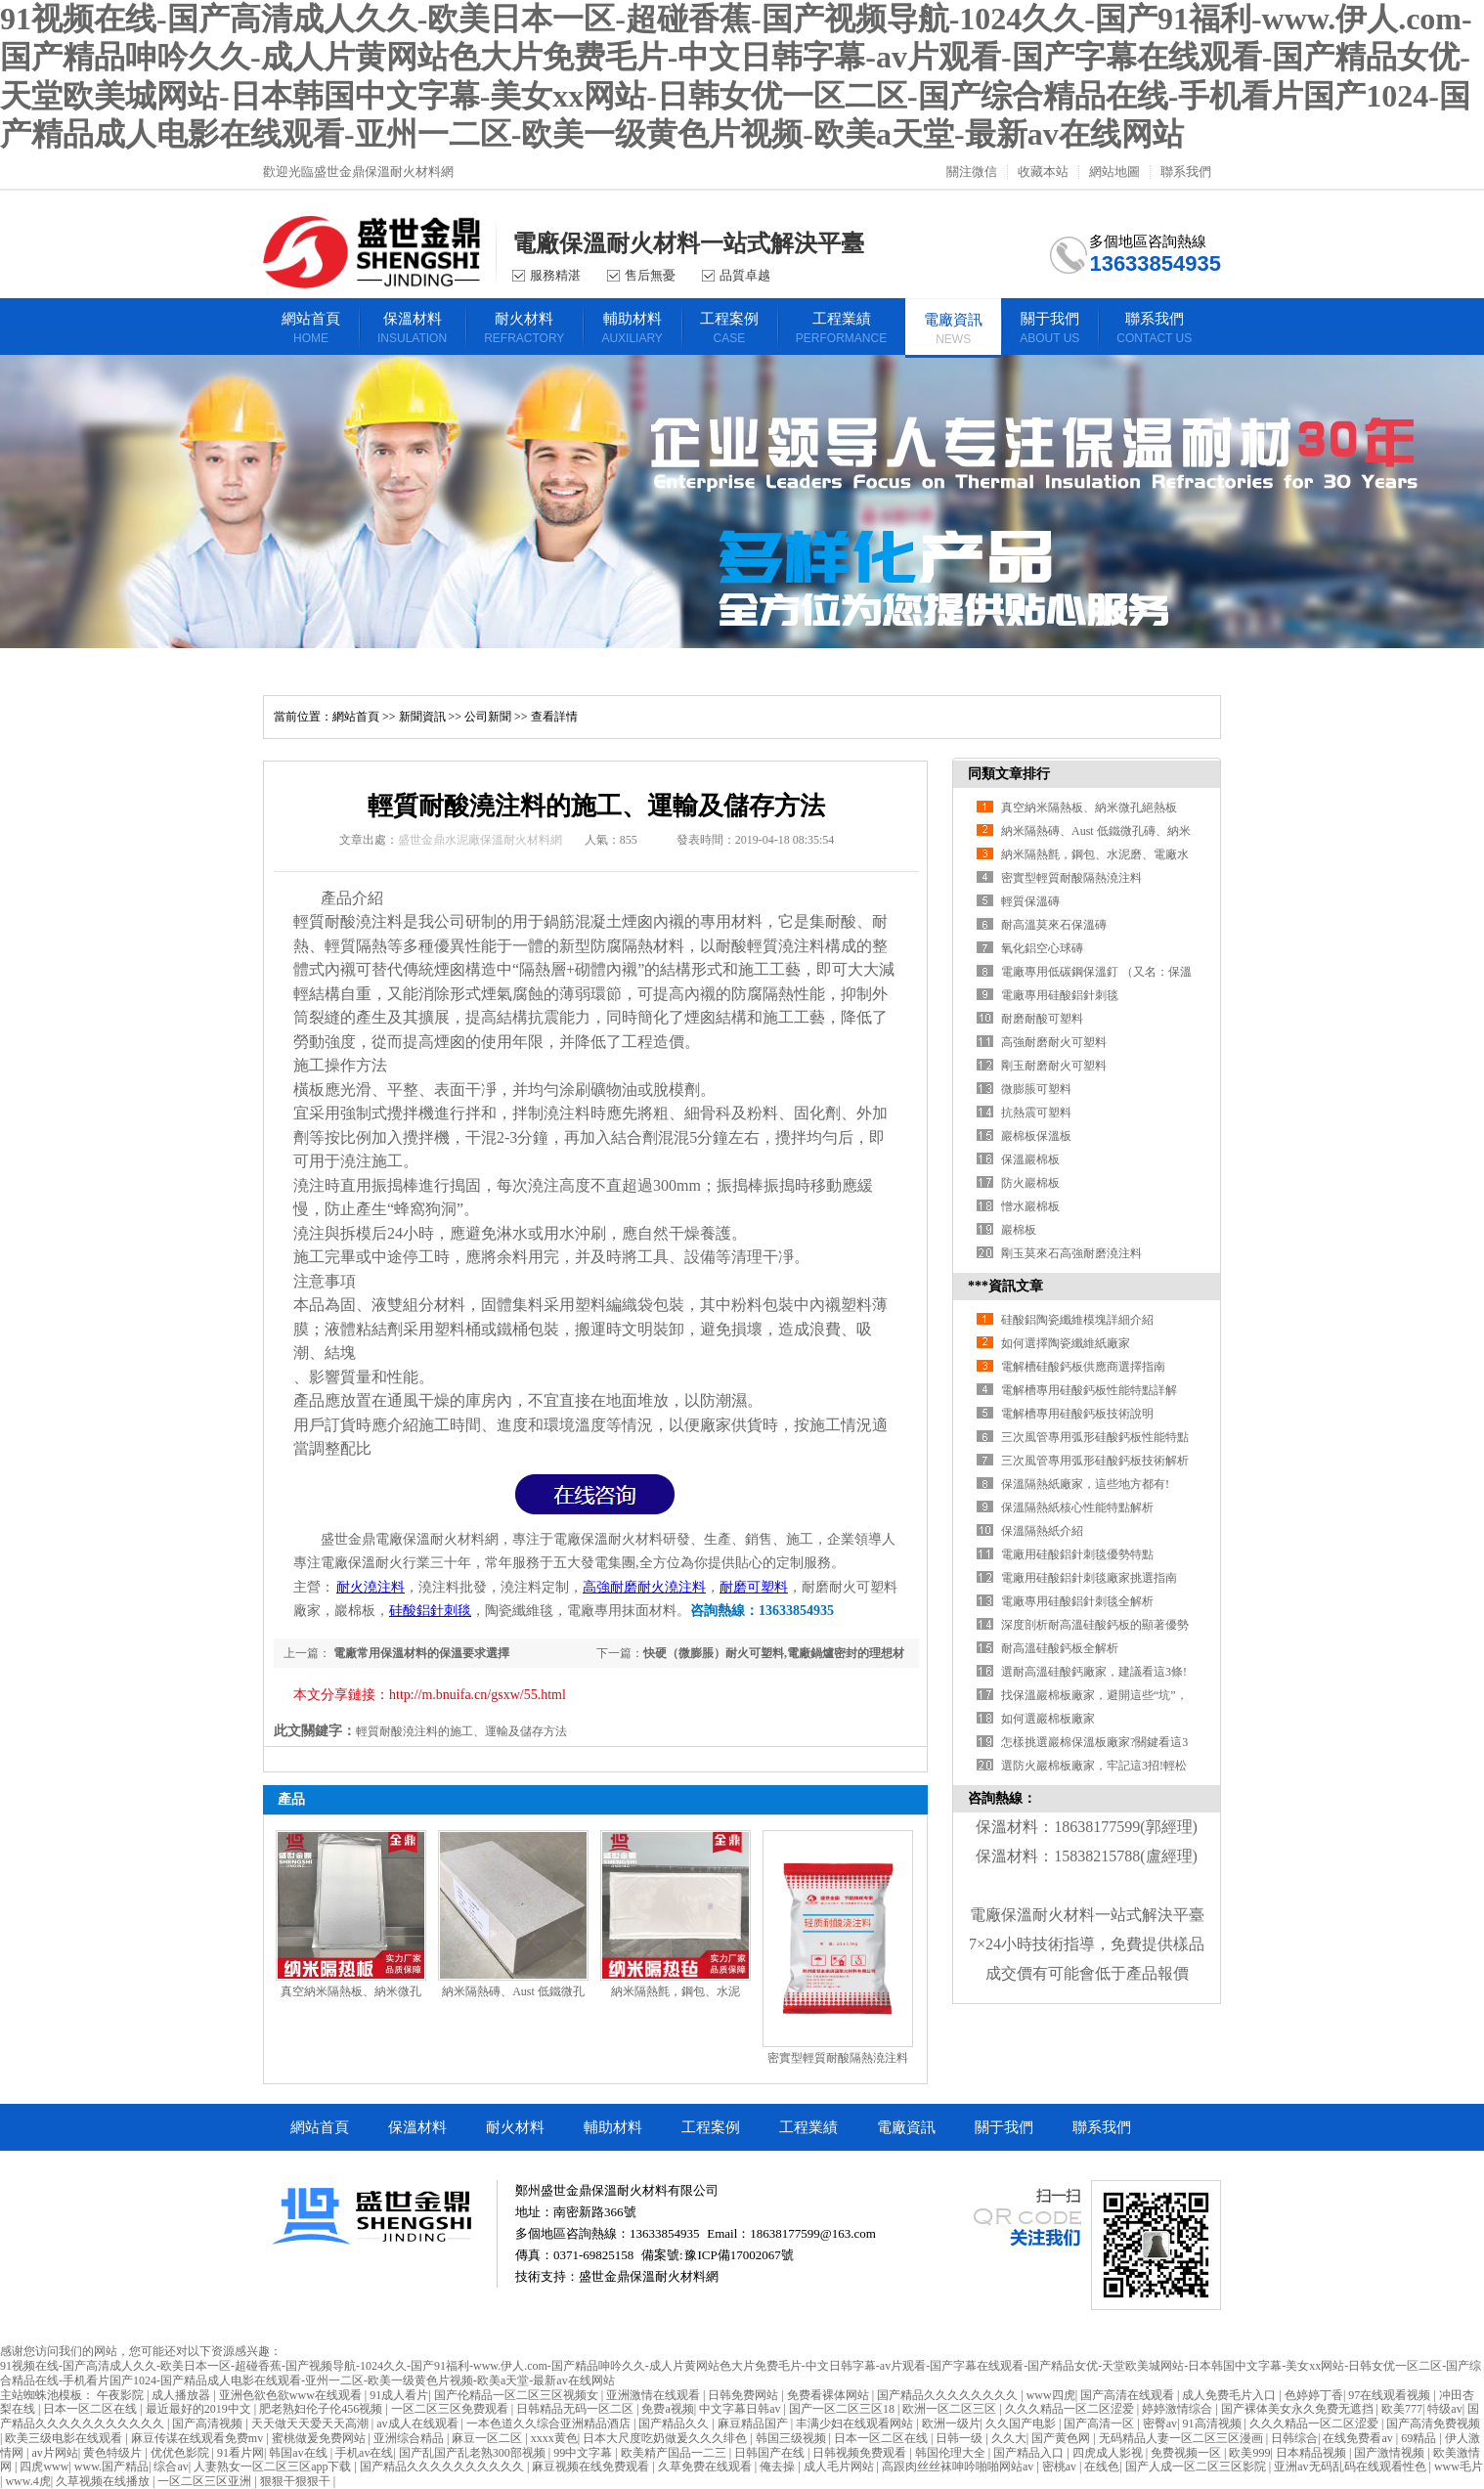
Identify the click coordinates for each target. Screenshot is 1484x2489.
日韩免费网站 (744, 2395)
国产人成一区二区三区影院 (1197, 2466)
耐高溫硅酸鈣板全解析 (1059, 1648)
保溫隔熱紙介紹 (1042, 1531)
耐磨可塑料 (754, 1587)
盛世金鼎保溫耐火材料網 (649, 2276)
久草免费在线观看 (706, 2466)
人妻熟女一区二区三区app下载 (274, 2466)
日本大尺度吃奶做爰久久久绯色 (666, 2438)
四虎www (44, 2466)
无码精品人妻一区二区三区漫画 (1182, 2438)
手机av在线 (364, 2453)
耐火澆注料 (370, 1587)
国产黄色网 (1062, 2438)
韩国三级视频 (792, 2438)
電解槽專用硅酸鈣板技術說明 (1077, 1413)
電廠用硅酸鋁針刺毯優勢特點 (1077, 1554)
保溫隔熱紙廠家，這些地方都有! (1085, 1484)
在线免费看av (1359, 2438)
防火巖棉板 (1030, 1183)
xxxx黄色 (554, 2438)
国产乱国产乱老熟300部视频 (473, 2453)
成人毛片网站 (840, 2466)
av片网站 (54, 2453)
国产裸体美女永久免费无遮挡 (1298, 2409)
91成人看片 (399, 2395)
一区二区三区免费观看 (451, 2409)
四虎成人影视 (1109, 2453)
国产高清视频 (208, 2423)
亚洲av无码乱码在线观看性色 (1351, 2466)
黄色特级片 (114, 2453)
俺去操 (779, 2466)
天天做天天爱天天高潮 (311, 2423)
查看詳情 (554, 716)
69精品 (1420, 2438)
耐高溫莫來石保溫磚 (1054, 925)
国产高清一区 (1100, 2423)
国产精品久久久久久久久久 (949, 2395)
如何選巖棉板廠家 (1048, 1718)
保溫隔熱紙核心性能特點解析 (1077, 1507)
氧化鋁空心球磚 (1042, 948)
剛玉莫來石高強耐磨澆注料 (1071, 1253)
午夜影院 (122, 2395)
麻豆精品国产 (754, 2423)
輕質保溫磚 (1030, 901)
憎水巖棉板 (1030, 1206)
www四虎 (1050, 2395)
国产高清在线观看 (1128, 2395)
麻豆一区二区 (488, 2438)
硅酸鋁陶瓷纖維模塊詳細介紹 (1077, 1320)
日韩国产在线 (770, 2453)
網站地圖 (1114, 172)
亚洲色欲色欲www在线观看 (292, 2395)
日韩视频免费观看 (860, 2453)
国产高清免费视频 (1433, 2423)
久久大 (1008, 2438)
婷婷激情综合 (1178, 2409)
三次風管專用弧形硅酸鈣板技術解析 (1095, 1460)
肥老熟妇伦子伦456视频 (322, 2409)
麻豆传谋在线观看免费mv (198, 2438)
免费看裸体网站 (829, 2395)
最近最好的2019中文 (200, 2409)
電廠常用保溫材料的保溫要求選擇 (419, 1653)
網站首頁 (355, 716)
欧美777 (1401, 2409)
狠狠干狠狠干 (296, 2481)
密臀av (1160, 2423)
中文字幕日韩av (741, 2409)
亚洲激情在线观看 (654, 2395)
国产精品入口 (1030, 2453)
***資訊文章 (1005, 1286)
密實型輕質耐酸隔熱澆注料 (837, 2058)
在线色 (1101, 2466)
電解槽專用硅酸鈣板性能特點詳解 (1089, 1390)
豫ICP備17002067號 (738, 2255)
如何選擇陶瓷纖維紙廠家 (1065, 1343)
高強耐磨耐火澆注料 (644, 1587)
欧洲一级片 (951, 2423)
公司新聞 (487, 716)
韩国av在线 (299, 2453)
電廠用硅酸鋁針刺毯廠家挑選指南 (1089, 1578)
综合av (170, 2466)
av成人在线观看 (418, 2423)
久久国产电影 (1022, 2423)
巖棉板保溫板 (1036, 1136)
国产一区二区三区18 (843, 2409)
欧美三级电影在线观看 (65, 2438)
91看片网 (240, 2453)
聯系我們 (1185, 172)
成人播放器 (182, 2395)
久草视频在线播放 (104, 2481)
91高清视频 (1213, 2423)
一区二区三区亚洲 (205, 2481)
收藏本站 (1043, 172)
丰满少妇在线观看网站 (856, 2423)
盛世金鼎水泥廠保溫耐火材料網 (480, 840)
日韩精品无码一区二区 (576, 2409)
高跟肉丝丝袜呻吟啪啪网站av (959, 2466)
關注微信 (971, 172)
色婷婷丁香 (1314, 2395)
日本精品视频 (1312, 2453)
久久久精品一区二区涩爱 (1071, 2409)
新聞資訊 (422, 716)
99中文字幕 (584, 2453)
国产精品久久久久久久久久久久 (443, 2466)
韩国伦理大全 (951, 2453)
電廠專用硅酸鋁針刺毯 (1059, 995)
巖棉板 (1018, 1230)
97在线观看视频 (1390, 2395)
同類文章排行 (1009, 773)
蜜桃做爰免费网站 (320, 2438)
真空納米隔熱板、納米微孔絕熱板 (1089, 807)
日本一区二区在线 (91, 2409)
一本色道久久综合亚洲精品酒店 (549, 2423)
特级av (1444, 2409)
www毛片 (1458, 2466)
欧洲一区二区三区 (950, 2409)
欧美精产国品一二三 (675, 2453)
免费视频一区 (1187, 2453)
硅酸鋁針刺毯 (430, 1610)
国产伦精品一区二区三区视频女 (517, 2395)
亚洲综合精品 (410, 2438)
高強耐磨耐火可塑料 (1054, 1042)
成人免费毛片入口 (1230, 2395)
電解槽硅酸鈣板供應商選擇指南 (1083, 1367)
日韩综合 (1294, 2438)
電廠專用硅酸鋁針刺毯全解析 (1077, 1601)
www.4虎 (27, 2481)
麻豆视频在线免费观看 (592, 2466)
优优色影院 (181, 2453)
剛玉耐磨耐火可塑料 (1054, 1065)
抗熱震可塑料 (1036, 1112)
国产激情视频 (1390, 2453)
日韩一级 (960, 2438)
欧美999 (1249, 2453)
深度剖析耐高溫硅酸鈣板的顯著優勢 (1095, 1625)
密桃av (1060, 2466)
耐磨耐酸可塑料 (1042, 1019)
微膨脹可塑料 (1036, 1089)
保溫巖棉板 (1030, 1159)
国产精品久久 (675, 2423)
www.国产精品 (111, 2466)
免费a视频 (667, 2409)
